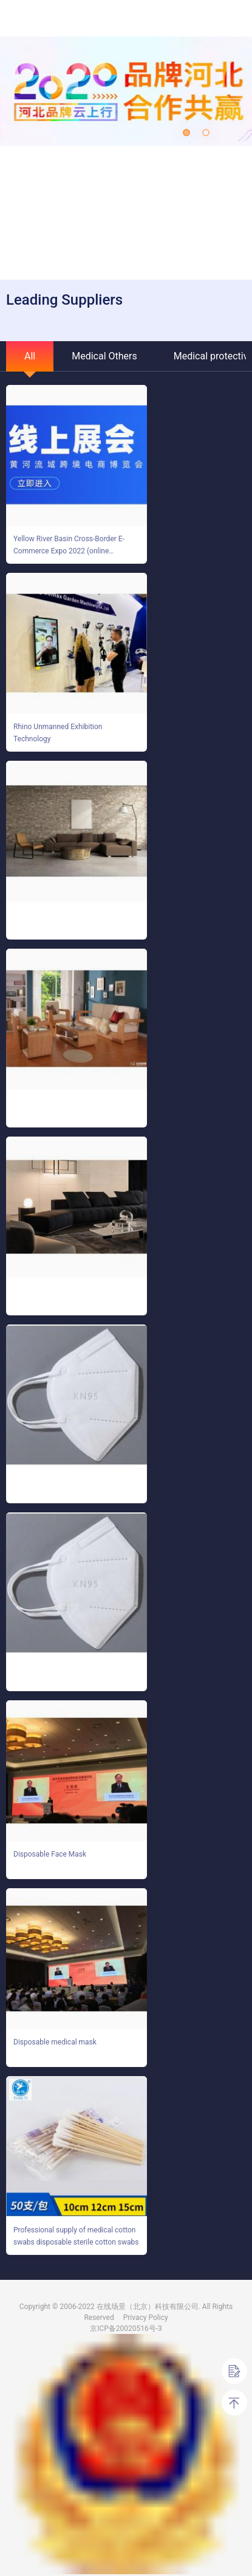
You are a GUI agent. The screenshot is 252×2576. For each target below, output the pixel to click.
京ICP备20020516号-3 (126, 2328)
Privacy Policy (145, 2317)
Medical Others (104, 356)
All (29, 356)
